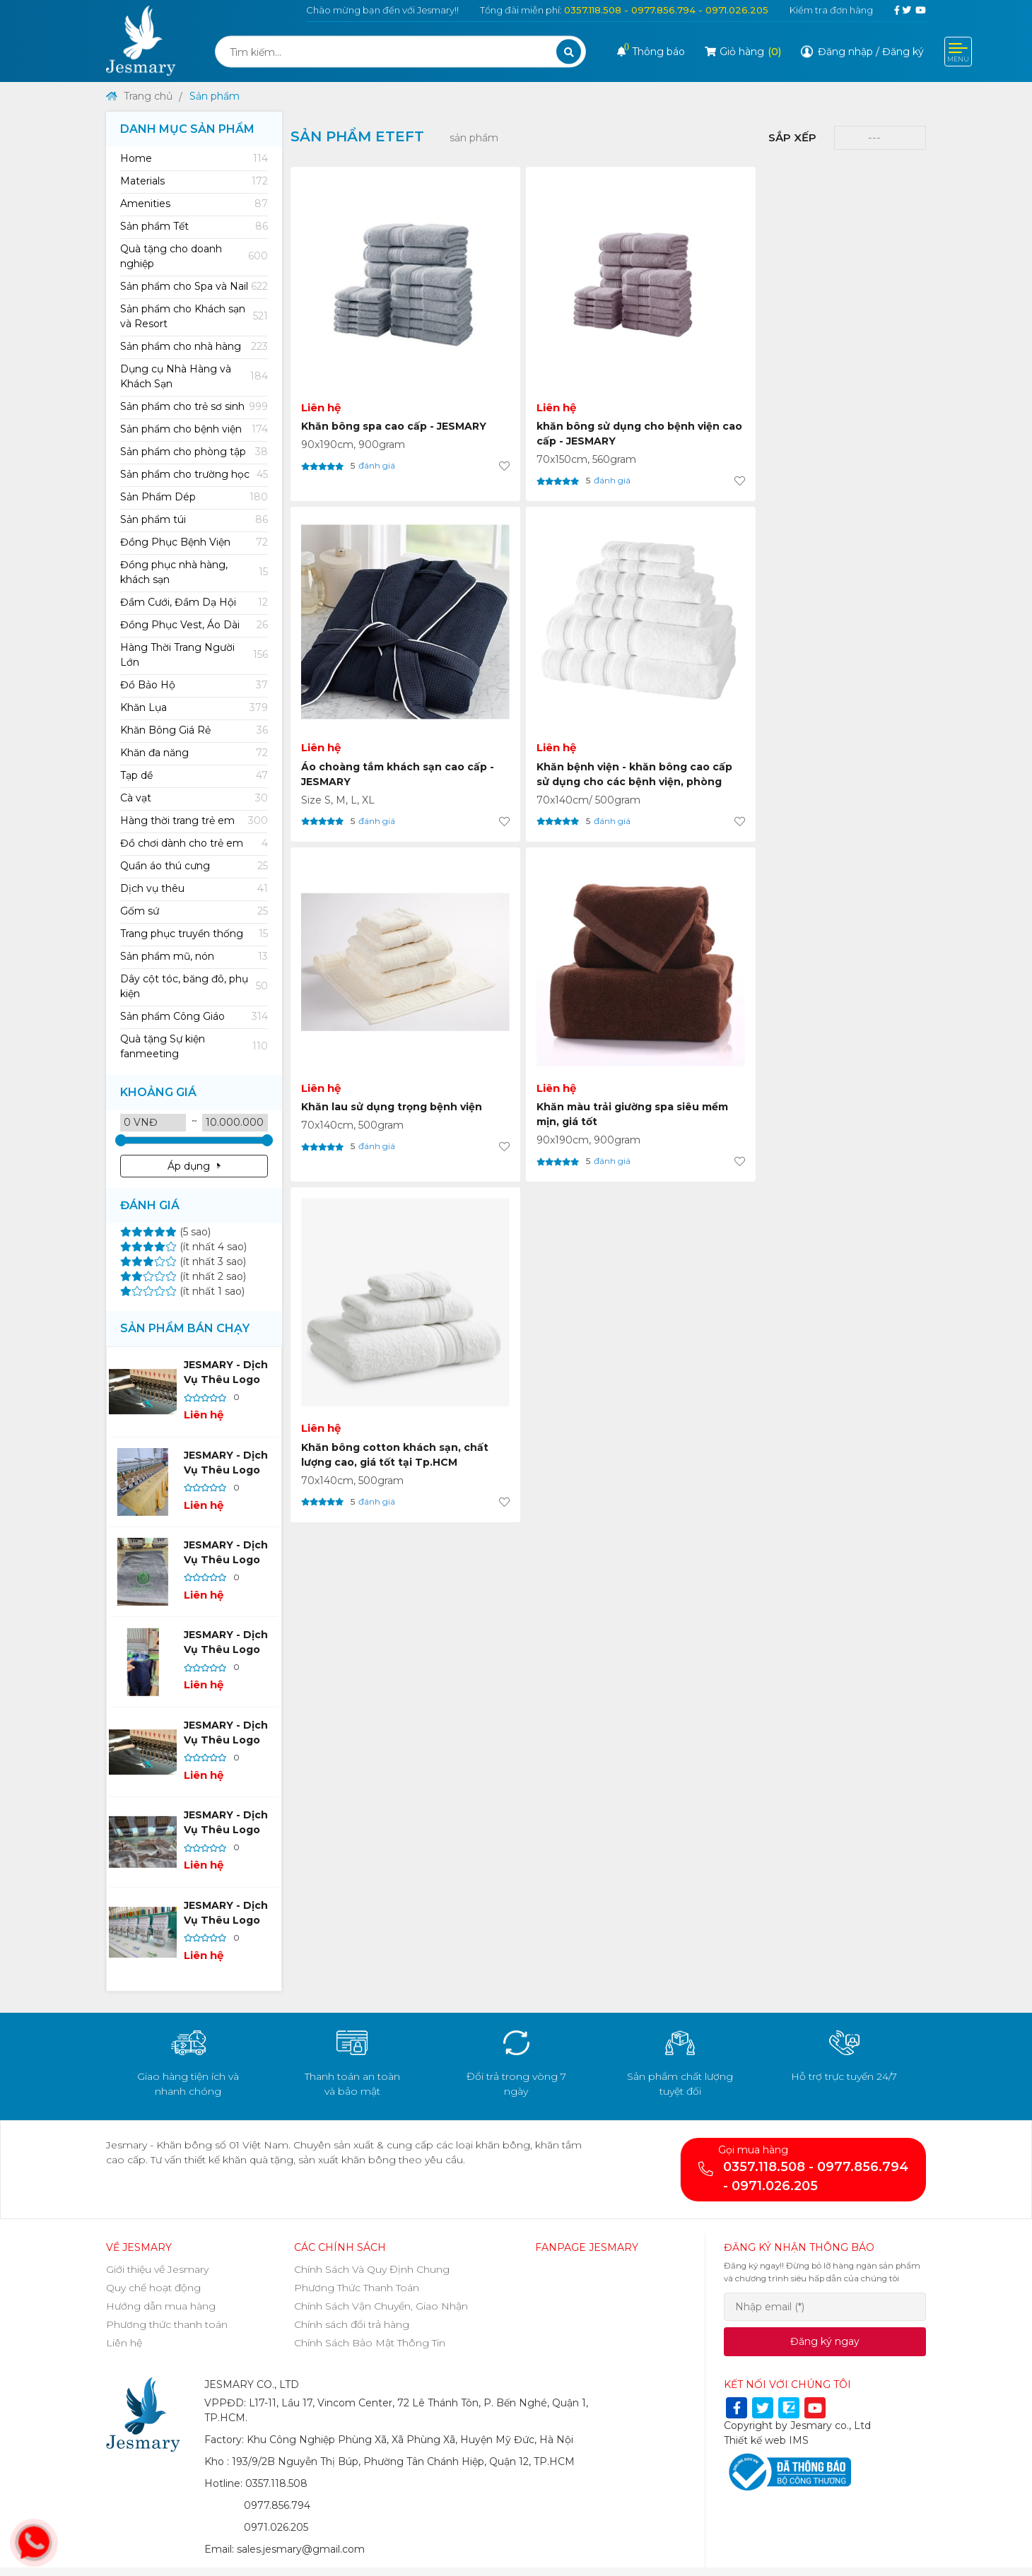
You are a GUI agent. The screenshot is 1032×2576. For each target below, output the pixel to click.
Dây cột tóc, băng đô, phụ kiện (194, 986)
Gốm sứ (194, 911)
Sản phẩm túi (194, 519)
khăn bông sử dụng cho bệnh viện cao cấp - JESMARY (526, 366)
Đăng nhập (845, 51)
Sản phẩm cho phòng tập (194, 452)
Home (194, 158)
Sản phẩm (214, 96)
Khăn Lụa (194, 707)
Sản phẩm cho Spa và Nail (194, 286)
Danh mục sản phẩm (187, 129)
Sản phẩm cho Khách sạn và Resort (194, 316)
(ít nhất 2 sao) (183, 1276)
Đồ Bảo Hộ (194, 685)
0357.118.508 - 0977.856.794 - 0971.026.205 (666, 10)
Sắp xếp (792, 137)
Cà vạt (194, 798)
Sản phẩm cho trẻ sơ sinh (194, 406)
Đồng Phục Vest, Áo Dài (194, 625)
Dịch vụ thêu (194, 888)
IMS (799, 2440)
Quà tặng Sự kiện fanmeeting (194, 1046)
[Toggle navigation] (958, 51)
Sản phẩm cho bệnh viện (194, 429)
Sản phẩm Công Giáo (194, 1016)
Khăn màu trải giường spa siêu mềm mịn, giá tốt (521, 632)
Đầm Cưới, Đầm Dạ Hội (194, 602)
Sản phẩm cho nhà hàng (194, 346)
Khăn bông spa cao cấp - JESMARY (367, 358)
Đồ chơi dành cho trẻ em (194, 843)
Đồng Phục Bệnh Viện (194, 542)
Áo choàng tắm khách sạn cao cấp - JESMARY (684, 358)
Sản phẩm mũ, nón (194, 956)
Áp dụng (194, 1166)
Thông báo (651, 51)
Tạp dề (194, 775)
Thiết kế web (755, 2440)
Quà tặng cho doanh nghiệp (194, 256)
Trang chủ (139, 96)
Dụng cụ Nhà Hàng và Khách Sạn (194, 376)
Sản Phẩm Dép (194, 497)
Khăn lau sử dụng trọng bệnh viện (364, 624)
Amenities (194, 203)
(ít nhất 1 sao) (182, 1291)
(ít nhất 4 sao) (183, 1246)
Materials (194, 181)
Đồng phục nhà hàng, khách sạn (194, 572)
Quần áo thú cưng (194, 866)
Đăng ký (903, 51)
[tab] (194, 158)
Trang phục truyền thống (194, 934)
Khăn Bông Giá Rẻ (194, 730)
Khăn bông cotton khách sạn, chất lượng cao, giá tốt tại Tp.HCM (683, 632)
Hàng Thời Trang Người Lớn (194, 655)
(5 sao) (165, 1231)
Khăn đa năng (194, 753)
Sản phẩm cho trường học (194, 474)
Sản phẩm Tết (194, 226)
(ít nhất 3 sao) (183, 1261)
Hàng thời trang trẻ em (194, 820)
